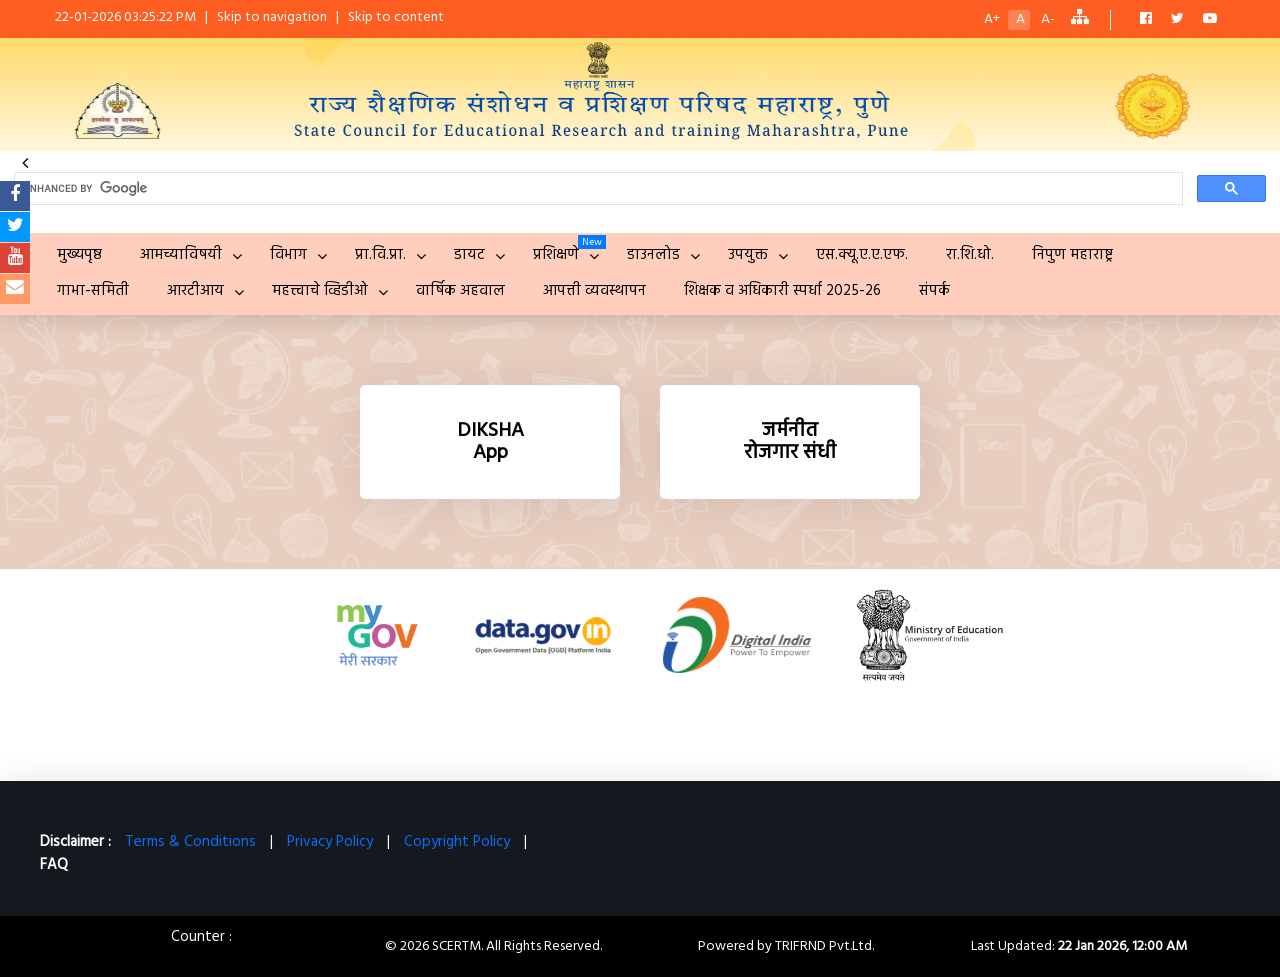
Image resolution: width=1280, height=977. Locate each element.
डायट (469, 255)
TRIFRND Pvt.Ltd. (824, 946)
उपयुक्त (748, 255)
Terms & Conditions (190, 842)
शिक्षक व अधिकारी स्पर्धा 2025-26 (782, 291)
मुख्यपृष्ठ (79, 255)
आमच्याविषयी (181, 255)
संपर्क (934, 291)
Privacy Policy (330, 842)
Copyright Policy (457, 842)
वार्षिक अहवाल (460, 291)
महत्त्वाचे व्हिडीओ (320, 291)
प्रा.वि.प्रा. (380, 255)
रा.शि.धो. (970, 255)
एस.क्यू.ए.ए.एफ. (862, 255)
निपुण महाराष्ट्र (1072, 255)
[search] (596, 189)
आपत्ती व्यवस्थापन (594, 291)
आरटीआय (195, 291)
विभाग (288, 255)
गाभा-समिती (93, 291)
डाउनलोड (653, 255)
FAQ (54, 865)
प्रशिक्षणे (556, 255)
